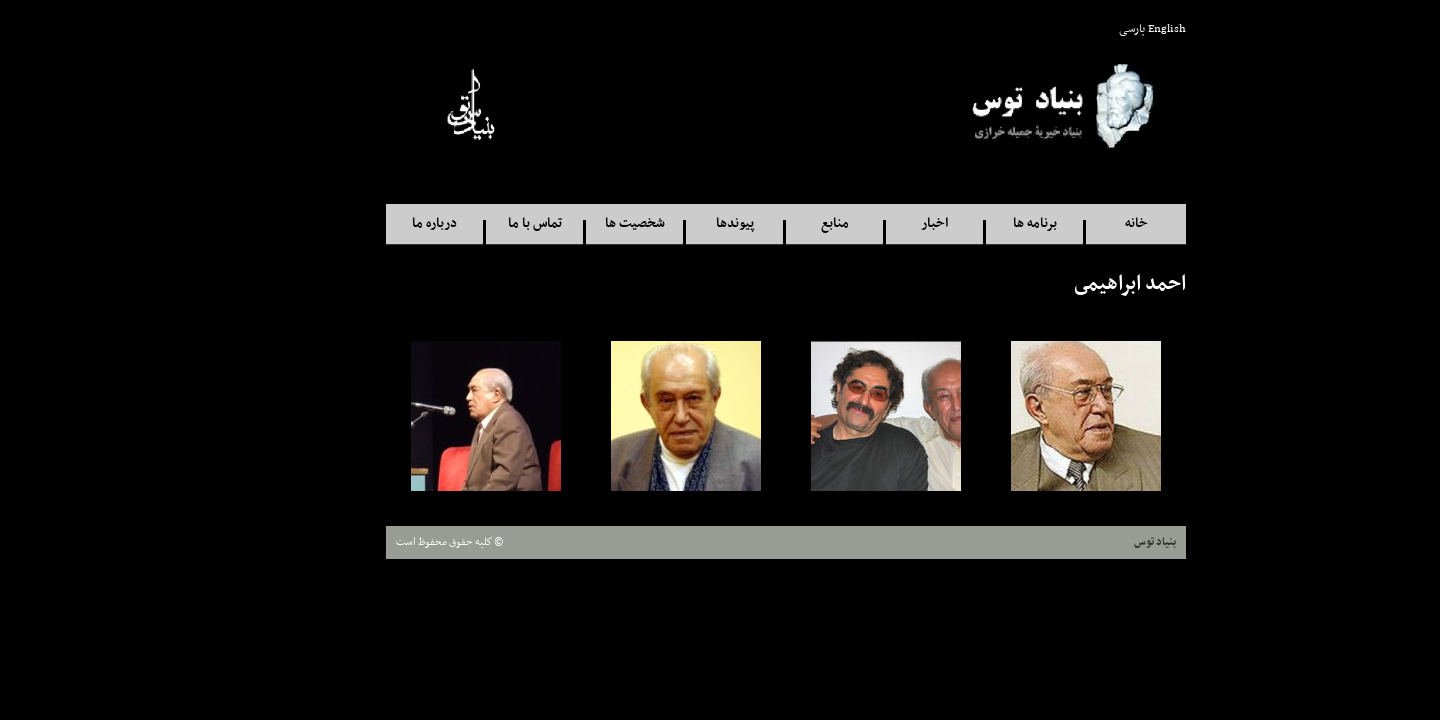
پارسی (1066, 29)
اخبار (868, 223)
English (1101, 29)
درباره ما (368, 223)
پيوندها (669, 223)
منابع (769, 223)
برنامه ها (969, 223)
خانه (1070, 223)
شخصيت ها (569, 223)
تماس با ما (469, 223)
